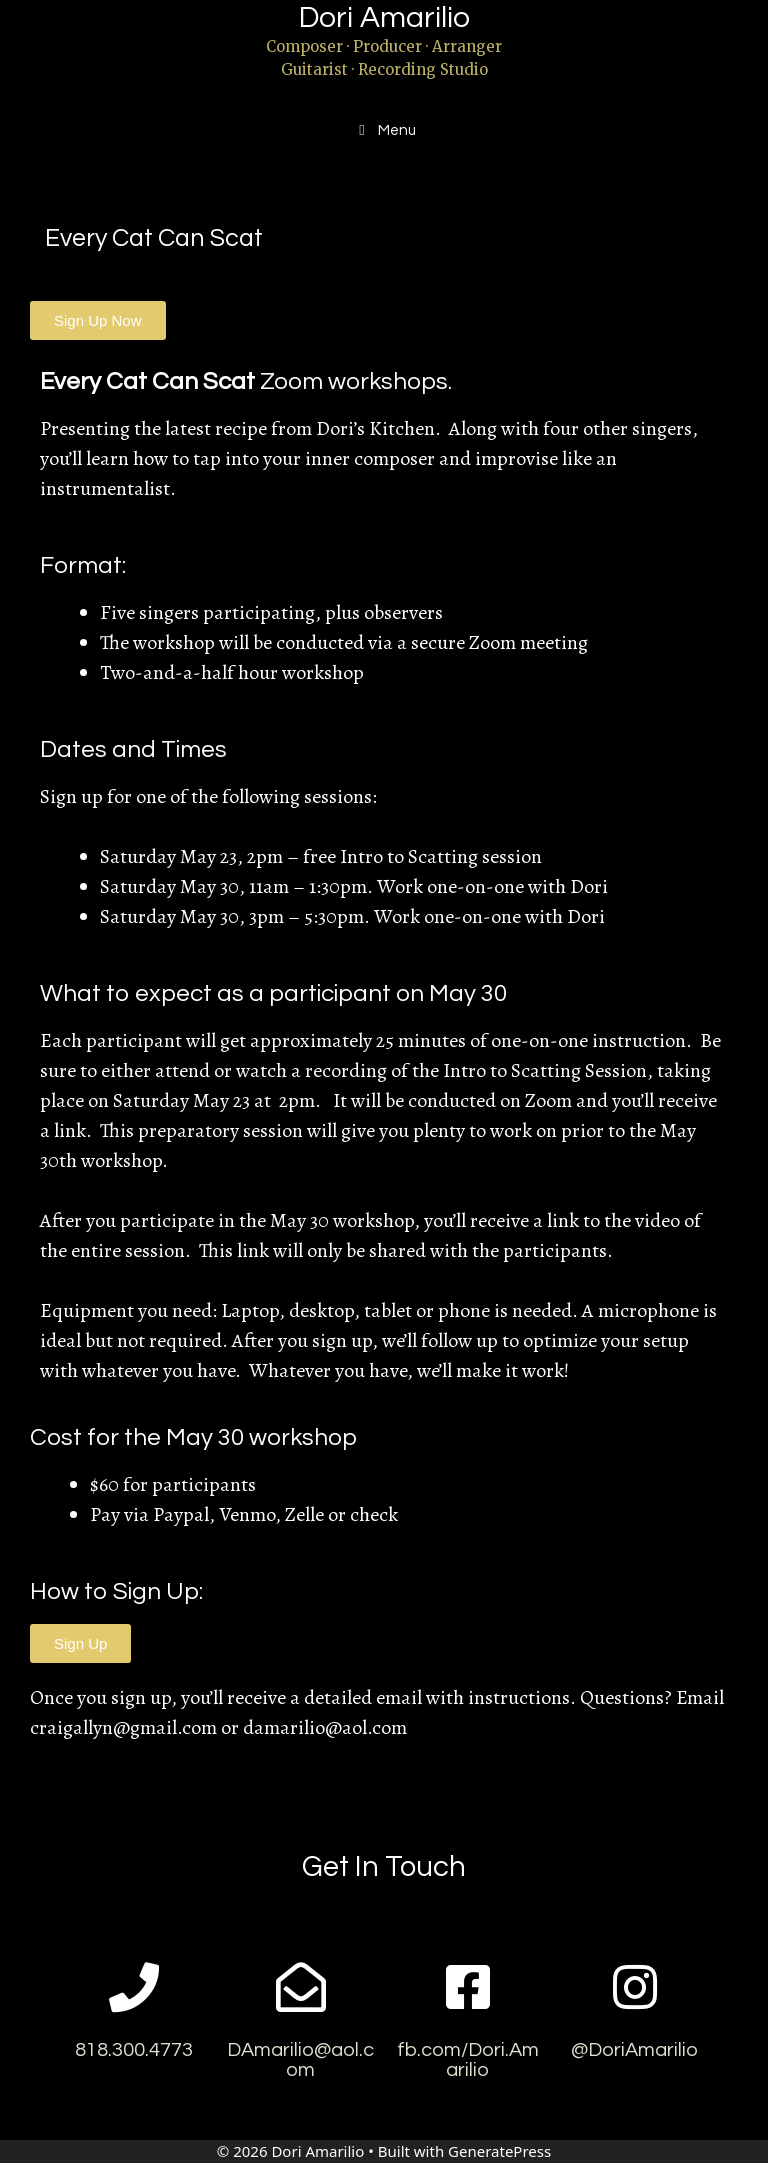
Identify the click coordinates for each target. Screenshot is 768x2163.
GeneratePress (499, 2151)
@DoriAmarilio (634, 2050)
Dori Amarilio (384, 17)
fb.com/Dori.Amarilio (468, 2060)
